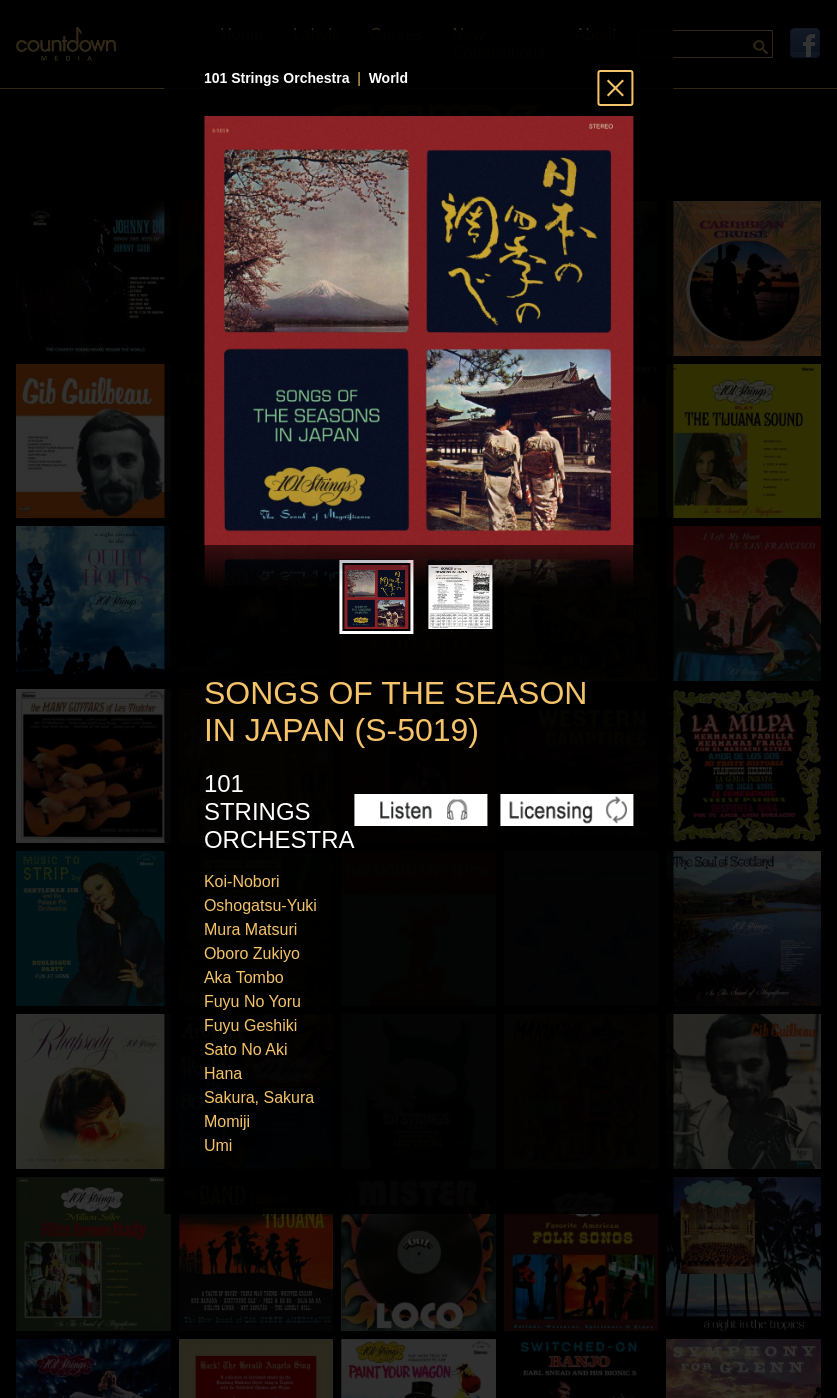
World (388, 78)
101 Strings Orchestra (277, 78)
